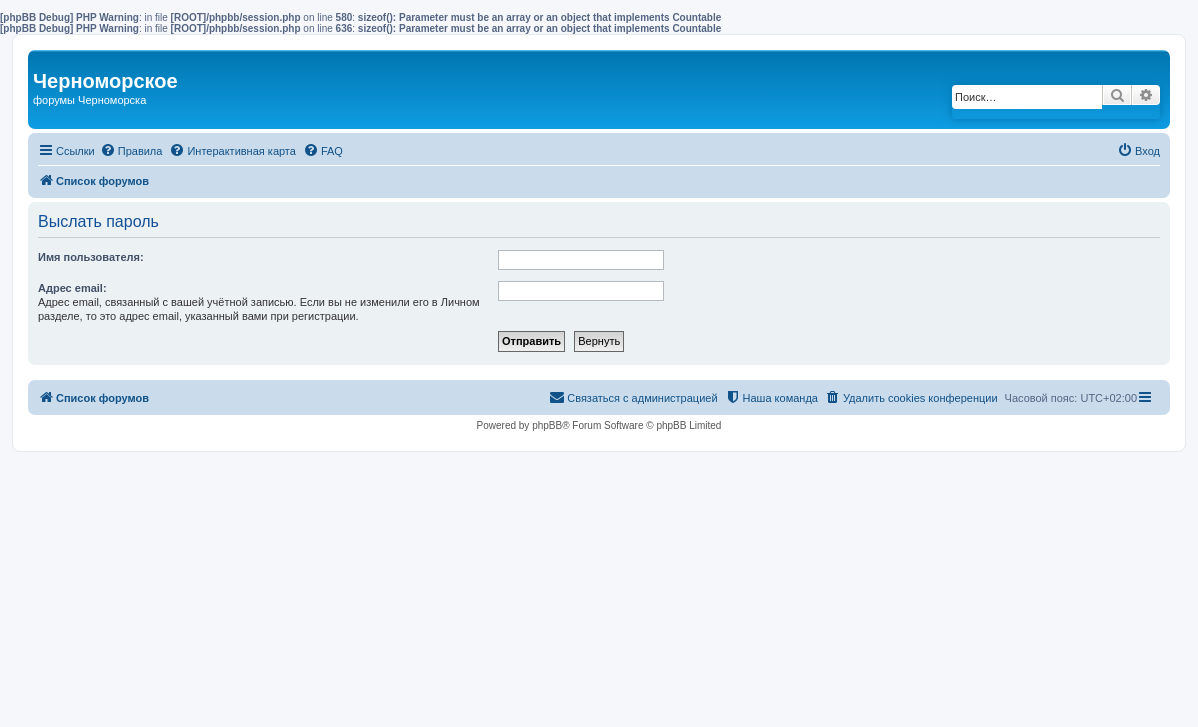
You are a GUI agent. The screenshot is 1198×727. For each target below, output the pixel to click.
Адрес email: (72, 288)
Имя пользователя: (91, 257)
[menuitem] (131, 151)
